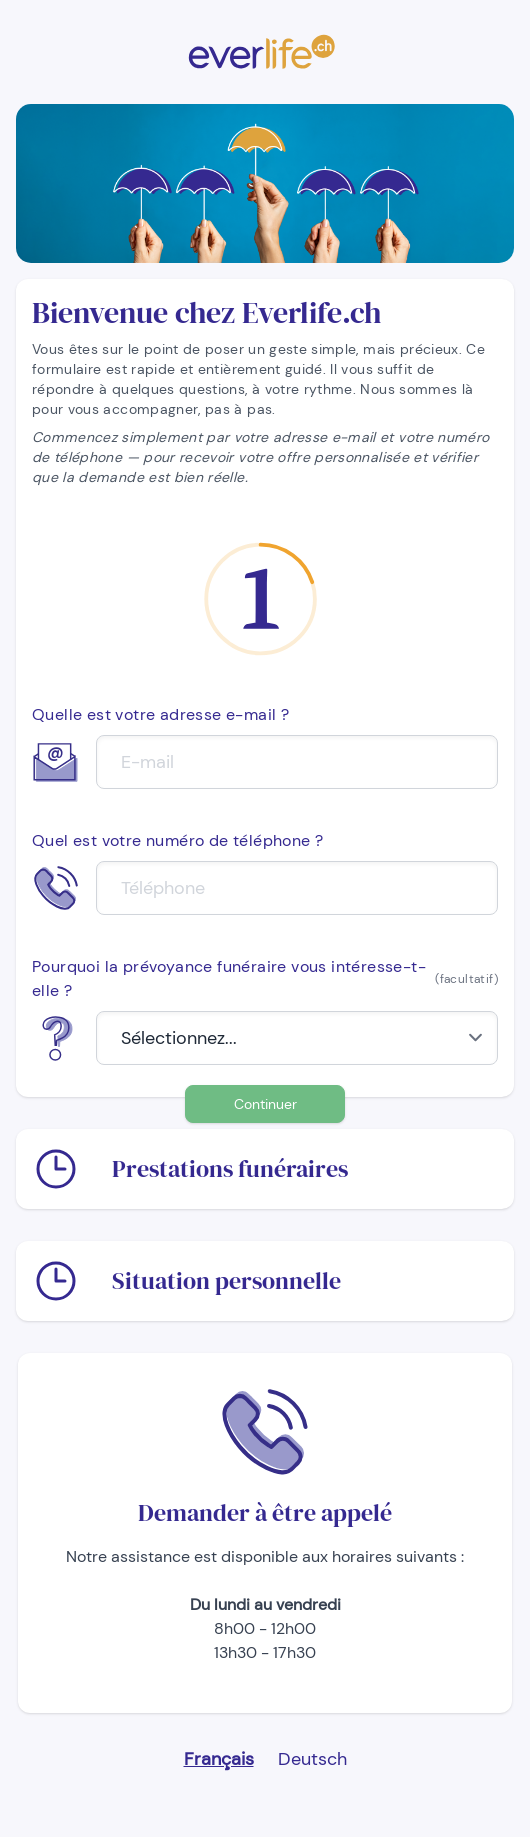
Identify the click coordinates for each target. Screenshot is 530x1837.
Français (219, 1759)
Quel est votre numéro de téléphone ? (177, 840)
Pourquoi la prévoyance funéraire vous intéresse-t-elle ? (265, 978)
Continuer (265, 1104)
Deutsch (312, 1759)
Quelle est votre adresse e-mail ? (160, 714)
